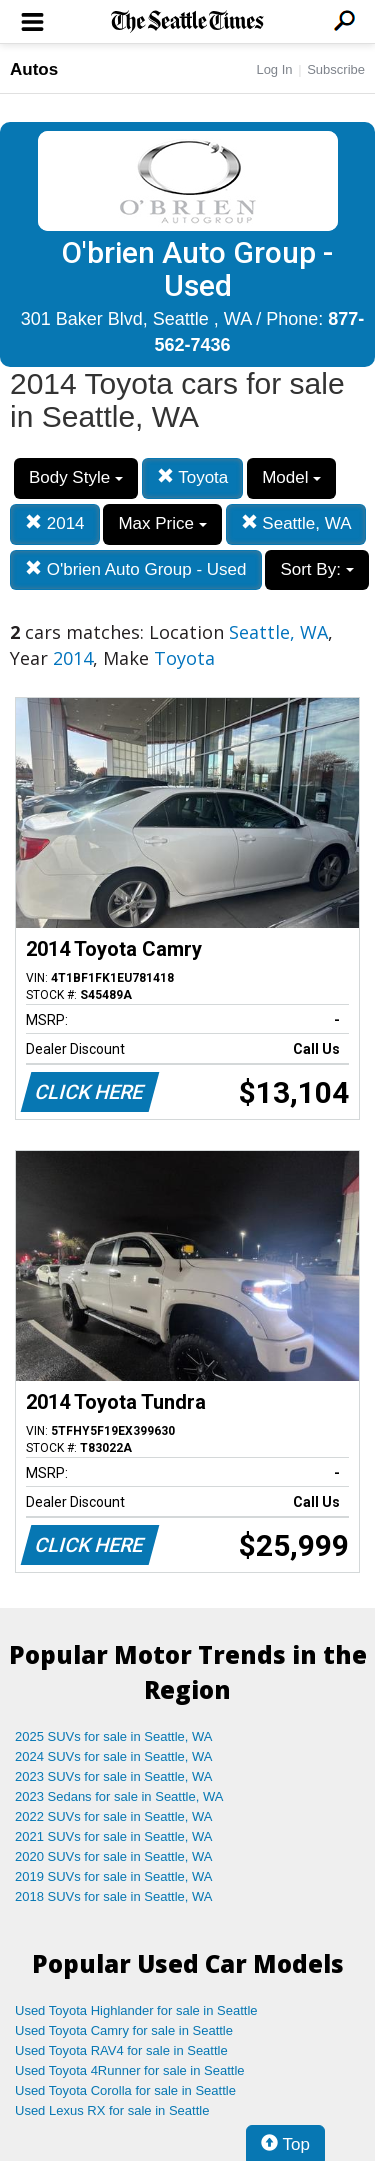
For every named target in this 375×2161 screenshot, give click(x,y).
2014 (55, 523)
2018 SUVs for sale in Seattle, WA (114, 1896)
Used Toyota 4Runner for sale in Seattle (130, 2070)
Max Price (162, 523)
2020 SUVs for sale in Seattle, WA (114, 1856)
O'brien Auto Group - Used (136, 569)
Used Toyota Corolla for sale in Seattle (125, 2090)
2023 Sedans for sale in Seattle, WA (119, 1796)
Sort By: (316, 569)
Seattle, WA (296, 523)
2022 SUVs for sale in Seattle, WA (114, 1816)
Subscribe (336, 69)
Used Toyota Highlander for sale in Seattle (136, 2010)
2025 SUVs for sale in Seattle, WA (114, 1736)
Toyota (193, 477)
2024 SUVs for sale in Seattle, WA (114, 1756)
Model (291, 477)
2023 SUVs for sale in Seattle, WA (114, 1776)
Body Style (76, 477)
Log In (274, 69)
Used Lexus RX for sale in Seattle (112, 2110)
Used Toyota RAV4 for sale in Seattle (121, 2050)
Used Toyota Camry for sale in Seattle (124, 2030)
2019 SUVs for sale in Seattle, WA (114, 1876)
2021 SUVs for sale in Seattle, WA (114, 1836)
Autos (34, 69)
